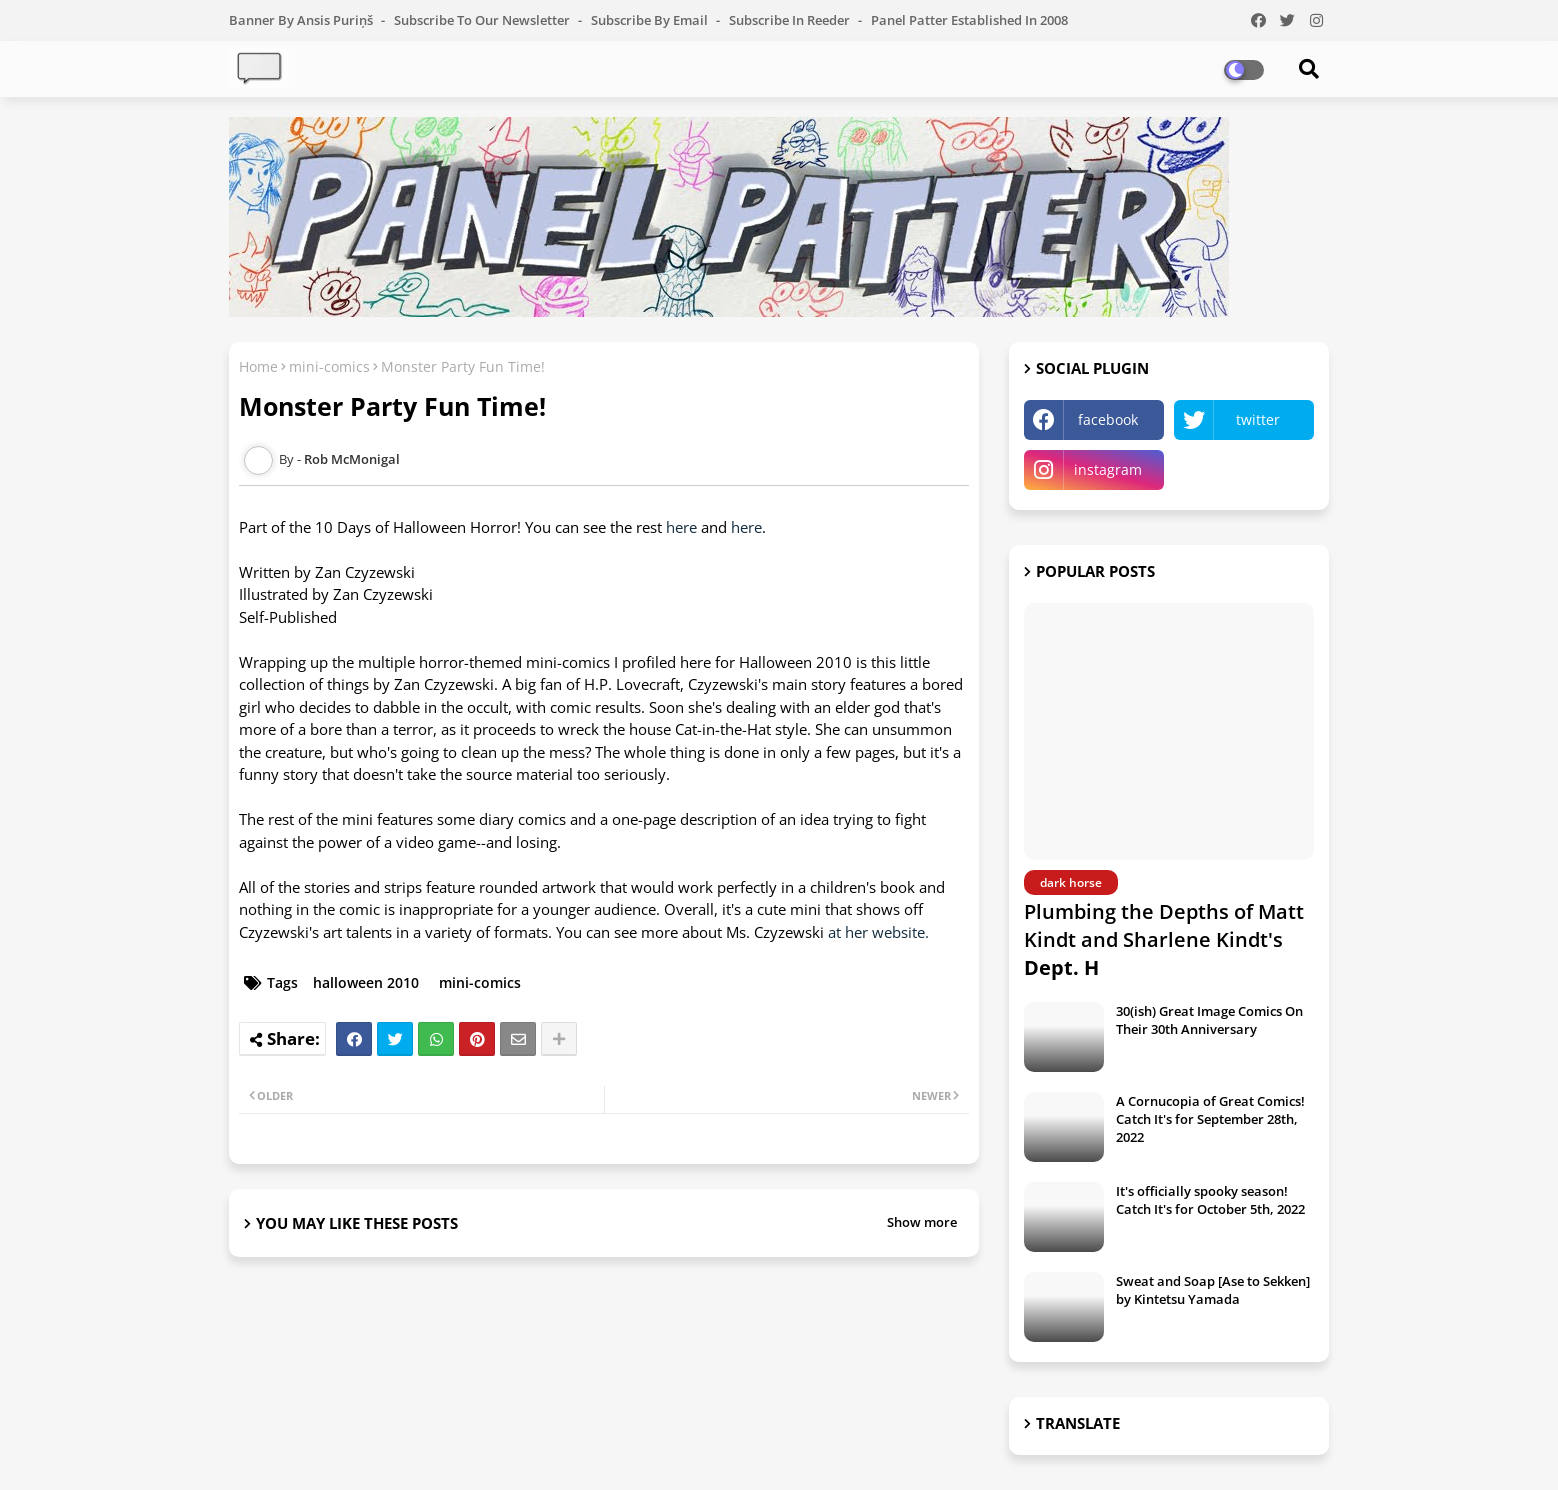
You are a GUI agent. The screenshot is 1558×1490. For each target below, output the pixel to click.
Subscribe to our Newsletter (483, 20)
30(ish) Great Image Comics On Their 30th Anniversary (1209, 1020)
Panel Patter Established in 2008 (969, 20)
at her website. (878, 932)
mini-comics (329, 366)
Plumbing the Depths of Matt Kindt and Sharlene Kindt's (1164, 939)
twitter (1258, 419)
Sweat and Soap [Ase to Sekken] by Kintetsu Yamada (1213, 1290)
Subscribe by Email (651, 20)
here (681, 527)
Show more (922, 1222)
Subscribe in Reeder (791, 20)
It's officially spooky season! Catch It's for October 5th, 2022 (1210, 1200)
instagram (1108, 469)
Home (258, 366)
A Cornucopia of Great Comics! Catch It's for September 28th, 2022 (1210, 1119)
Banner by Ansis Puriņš (302, 20)
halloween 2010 (366, 982)
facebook (1108, 419)
